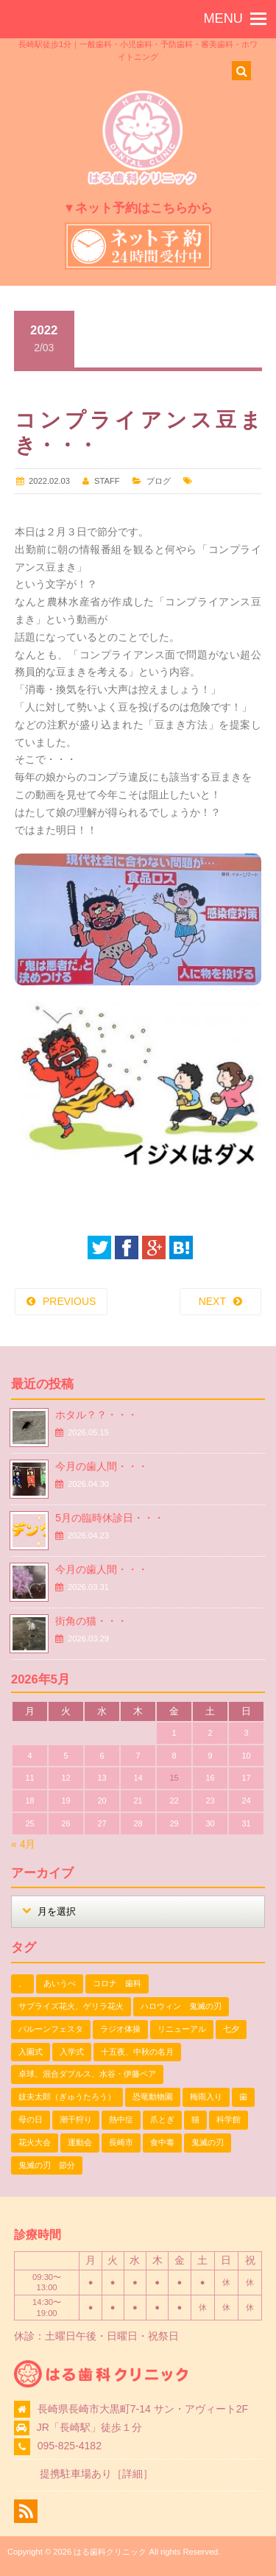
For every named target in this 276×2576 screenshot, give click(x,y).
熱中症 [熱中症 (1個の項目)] (121, 2119)
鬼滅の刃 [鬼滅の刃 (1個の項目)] (207, 2142)
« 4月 (23, 1844)
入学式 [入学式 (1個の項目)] (72, 2051)
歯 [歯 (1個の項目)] (243, 2096)
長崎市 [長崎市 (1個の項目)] (121, 2142)
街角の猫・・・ (91, 1621)
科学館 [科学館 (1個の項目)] (228, 2119)
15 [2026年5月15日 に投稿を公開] (173, 1777)
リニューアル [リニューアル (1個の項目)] (182, 2028)
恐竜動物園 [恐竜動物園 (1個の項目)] (152, 2096)
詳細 (132, 2474)
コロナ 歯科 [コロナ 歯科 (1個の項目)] (117, 1983)
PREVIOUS (69, 1301)
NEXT (212, 1301)
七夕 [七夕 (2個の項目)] (231, 2028)
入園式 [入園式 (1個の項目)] (30, 2051)
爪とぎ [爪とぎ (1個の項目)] (162, 2119)
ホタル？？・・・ (96, 1415)
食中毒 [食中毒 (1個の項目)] (162, 2142)
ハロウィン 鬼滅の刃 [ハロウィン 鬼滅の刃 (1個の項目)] (181, 2006)
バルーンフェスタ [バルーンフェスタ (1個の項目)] (50, 2028)
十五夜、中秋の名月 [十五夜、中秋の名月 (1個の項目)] (137, 2051)
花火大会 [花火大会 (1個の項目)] (34, 2142)
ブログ (158, 480)
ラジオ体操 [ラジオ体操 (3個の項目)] (120, 2028)
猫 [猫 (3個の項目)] (195, 2119)
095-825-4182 (70, 2446)
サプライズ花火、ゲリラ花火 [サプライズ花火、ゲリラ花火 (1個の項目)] (71, 2006)
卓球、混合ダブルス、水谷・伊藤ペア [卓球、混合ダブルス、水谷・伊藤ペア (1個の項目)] (87, 2073)
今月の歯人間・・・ (101, 1466)
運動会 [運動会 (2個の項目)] (80, 2142)
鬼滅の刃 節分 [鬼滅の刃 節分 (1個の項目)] (46, 2165)
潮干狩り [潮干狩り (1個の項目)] (76, 2119)
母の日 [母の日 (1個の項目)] (30, 2119)
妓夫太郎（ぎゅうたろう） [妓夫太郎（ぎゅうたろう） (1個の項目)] (67, 2096)
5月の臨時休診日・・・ (109, 1518)
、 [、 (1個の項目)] (22, 1983)
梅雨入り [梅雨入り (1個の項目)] (206, 2096)
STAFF (107, 480)
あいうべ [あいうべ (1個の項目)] (59, 1983)
